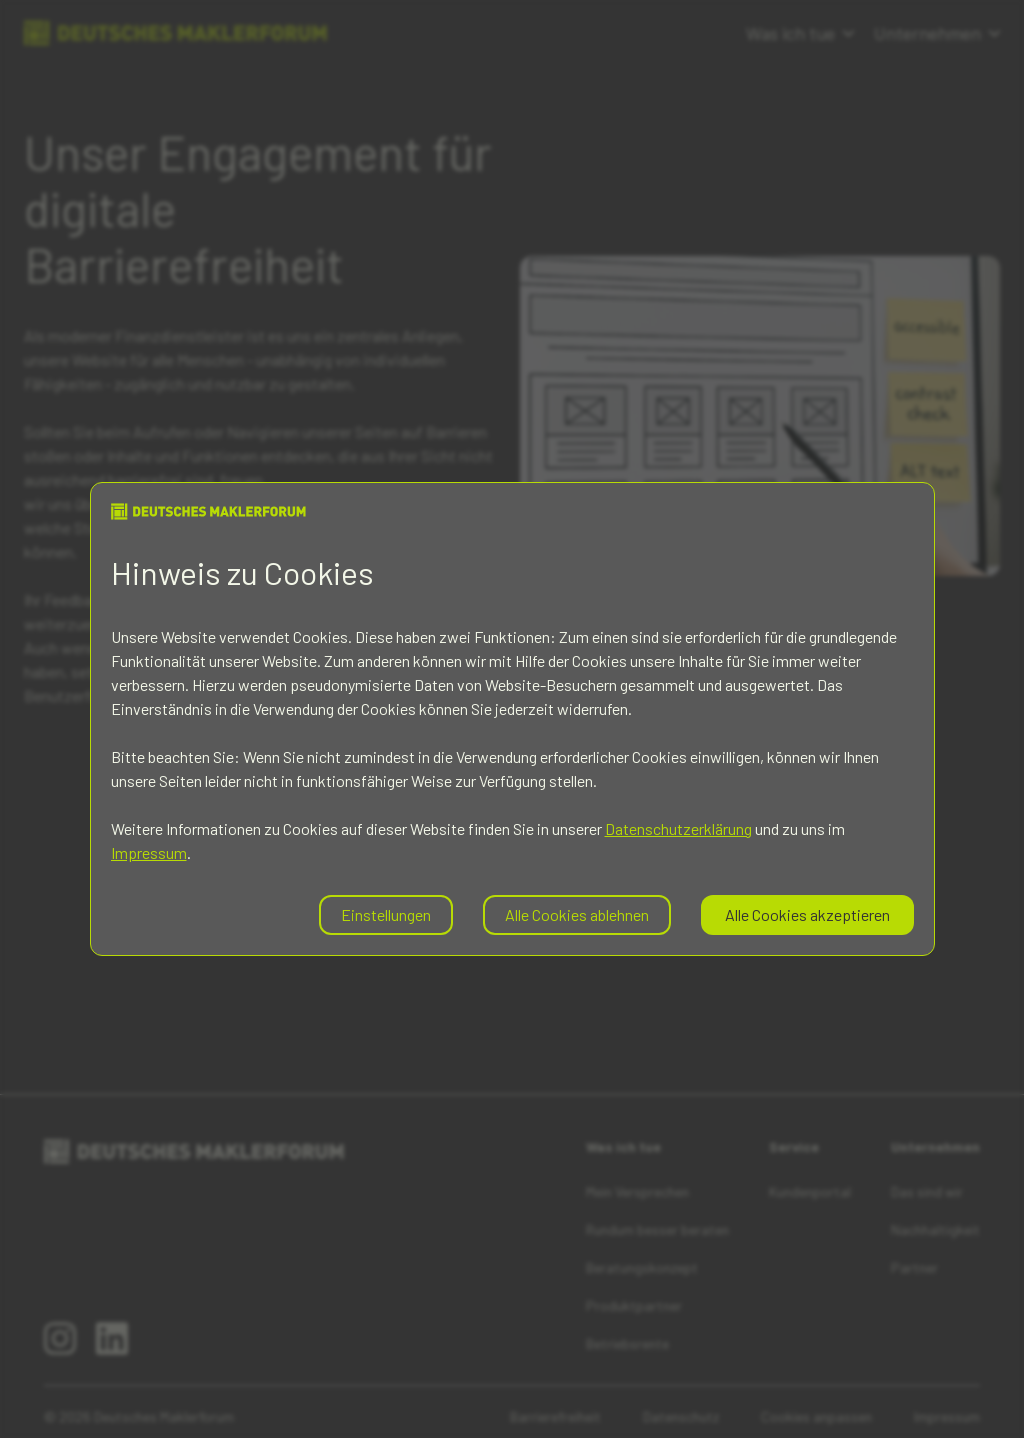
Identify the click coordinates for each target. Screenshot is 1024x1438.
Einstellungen (386, 914)
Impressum (149, 852)
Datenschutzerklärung (678, 828)
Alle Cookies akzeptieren (807, 914)
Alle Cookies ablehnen (577, 914)
